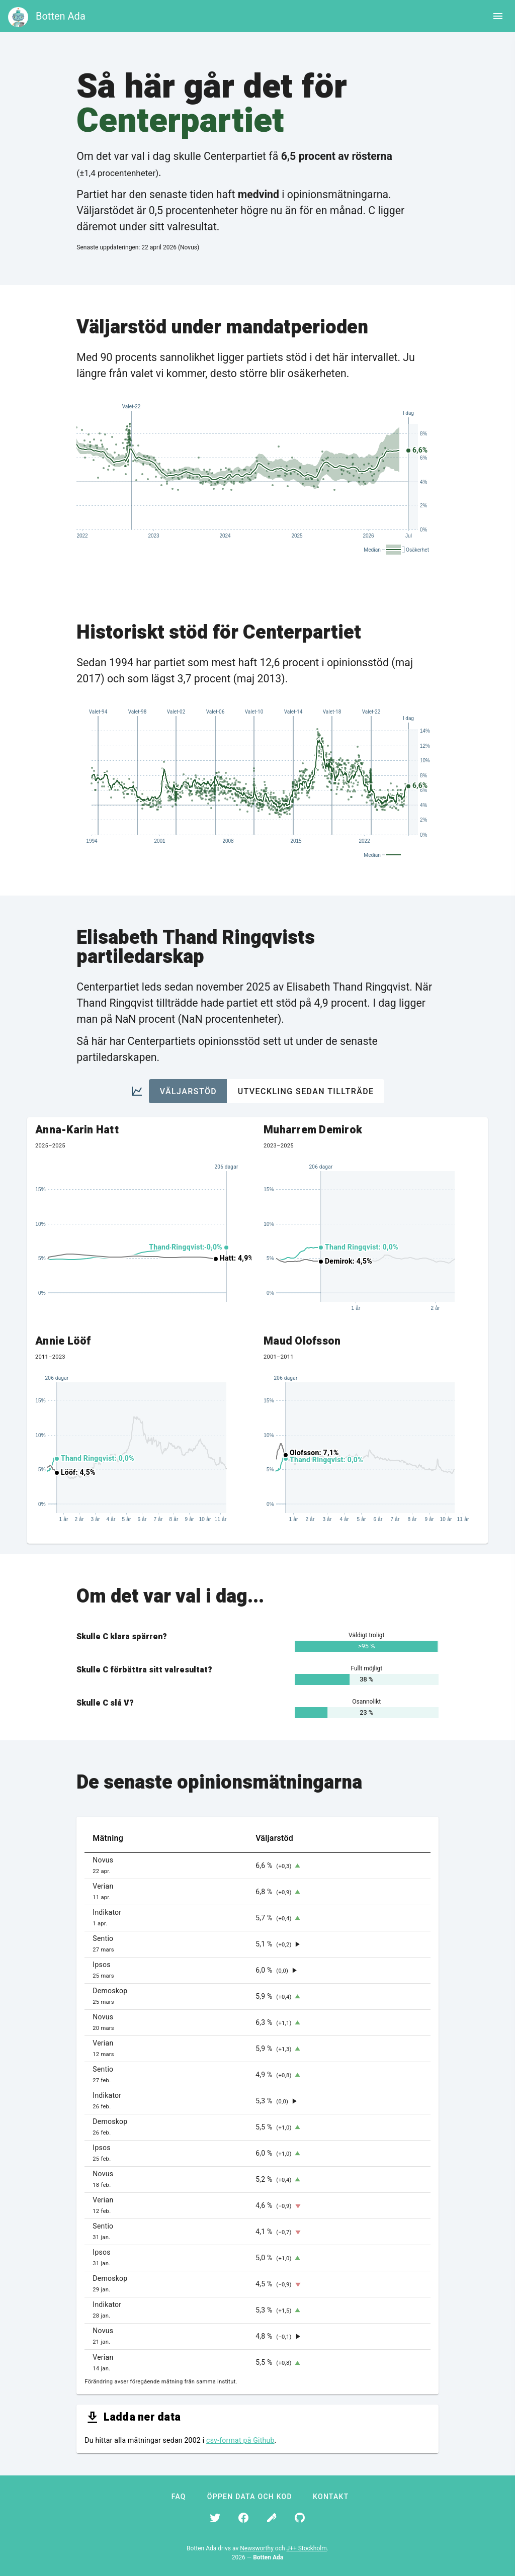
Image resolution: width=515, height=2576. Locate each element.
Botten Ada (60, 16)
